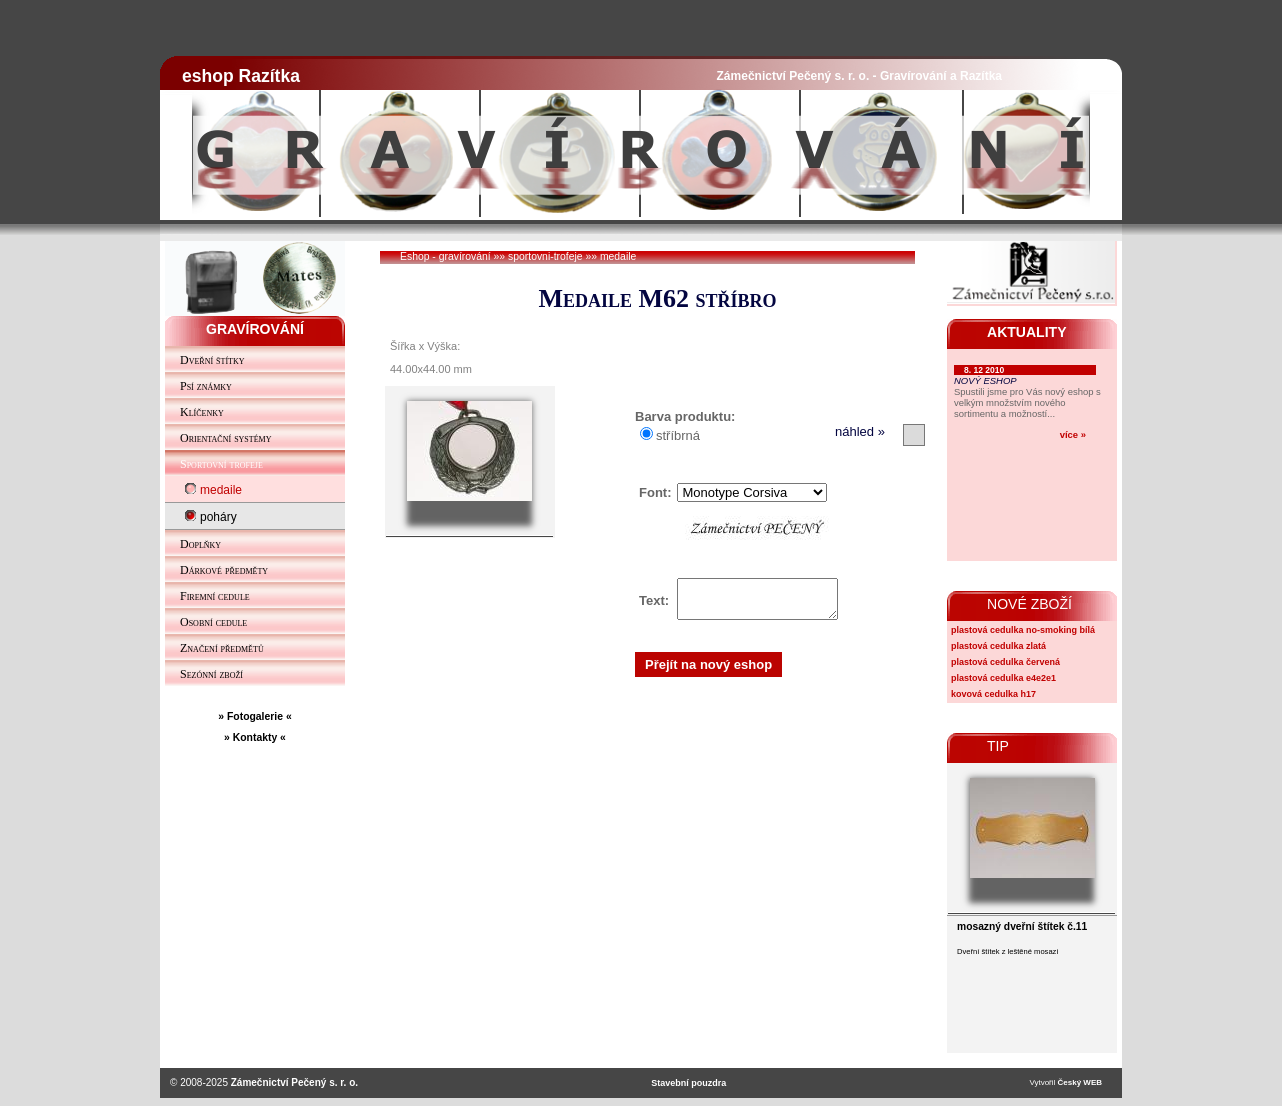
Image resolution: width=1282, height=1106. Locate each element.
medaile (618, 256)
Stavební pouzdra (688, 1083)
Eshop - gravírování (445, 256)
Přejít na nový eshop (708, 670)
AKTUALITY (1027, 332)
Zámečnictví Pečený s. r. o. (294, 1082)
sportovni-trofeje (545, 256)
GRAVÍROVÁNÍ (255, 329)
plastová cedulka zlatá (998, 646)
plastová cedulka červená (1005, 662)
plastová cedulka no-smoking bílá (1023, 630)
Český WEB (1080, 1082)
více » (1073, 434)
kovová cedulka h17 (993, 694)
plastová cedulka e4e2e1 (1003, 678)
